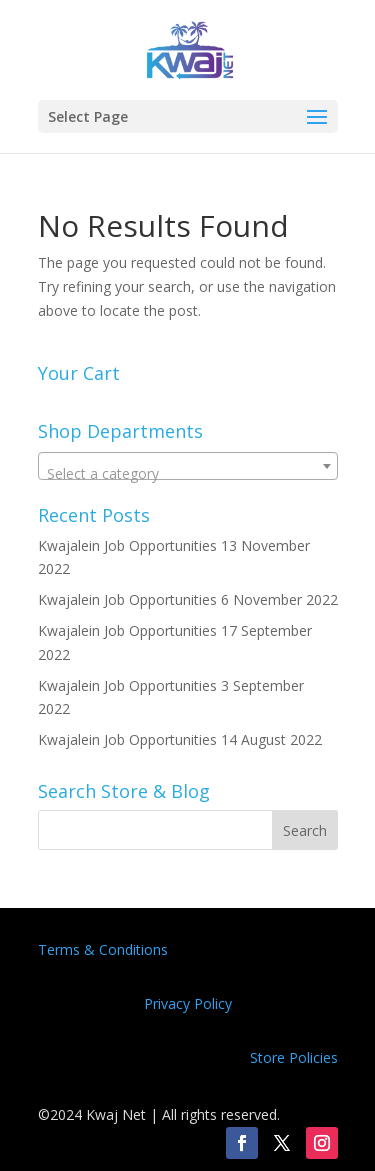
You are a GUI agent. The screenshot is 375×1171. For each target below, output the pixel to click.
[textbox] (188, 474)
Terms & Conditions (103, 949)
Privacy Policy (188, 1003)
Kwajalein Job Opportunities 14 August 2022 (180, 739)
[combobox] (188, 466)
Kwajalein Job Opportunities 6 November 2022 (188, 599)
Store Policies (294, 1057)
